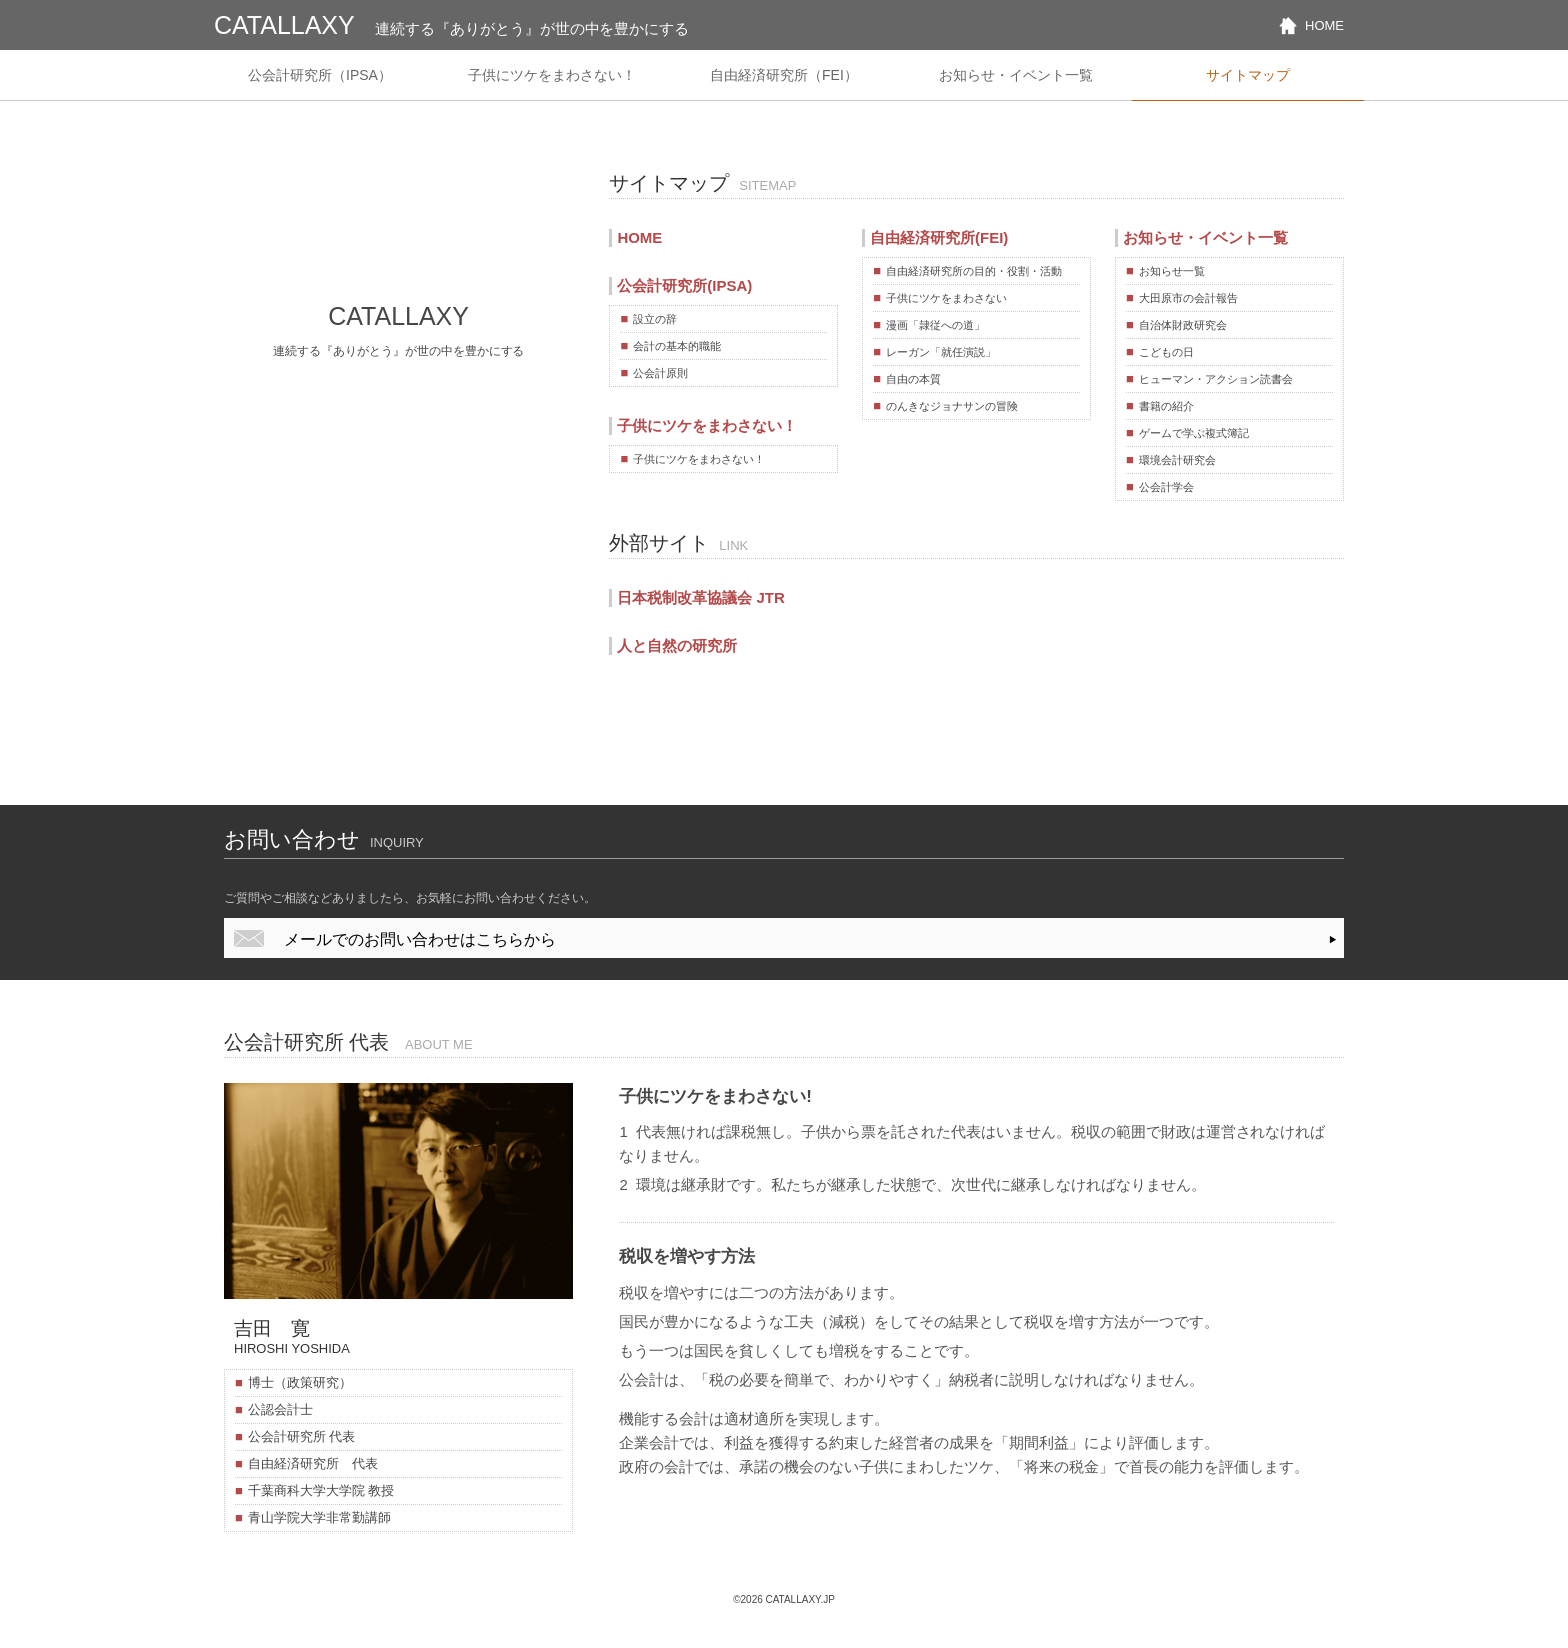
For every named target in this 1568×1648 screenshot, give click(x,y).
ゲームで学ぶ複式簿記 (1194, 433)
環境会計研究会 (1177, 460)
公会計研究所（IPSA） (320, 75)
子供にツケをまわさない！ (552, 75)
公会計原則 (660, 373)
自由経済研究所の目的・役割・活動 (974, 271)
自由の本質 (913, 379)
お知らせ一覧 (1172, 271)
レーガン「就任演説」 (941, 352)
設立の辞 (655, 319)
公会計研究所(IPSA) (684, 285)
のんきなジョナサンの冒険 (952, 406)
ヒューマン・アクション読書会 (1216, 379)
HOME (1324, 25)
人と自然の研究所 (677, 645)
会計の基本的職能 (677, 346)
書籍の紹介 (1166, 406)
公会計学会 (1166, 487)
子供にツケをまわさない (946, 298)
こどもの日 (1166, 352)
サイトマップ (1248, 75)
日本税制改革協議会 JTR (700, 597)
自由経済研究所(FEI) (939, 237)
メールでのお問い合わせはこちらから (420, 939)
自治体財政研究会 (1183, 325)
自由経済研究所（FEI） (784, 75)
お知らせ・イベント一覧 (1016, 75)
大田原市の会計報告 (1188, 298)
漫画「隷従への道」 (935, 325)
